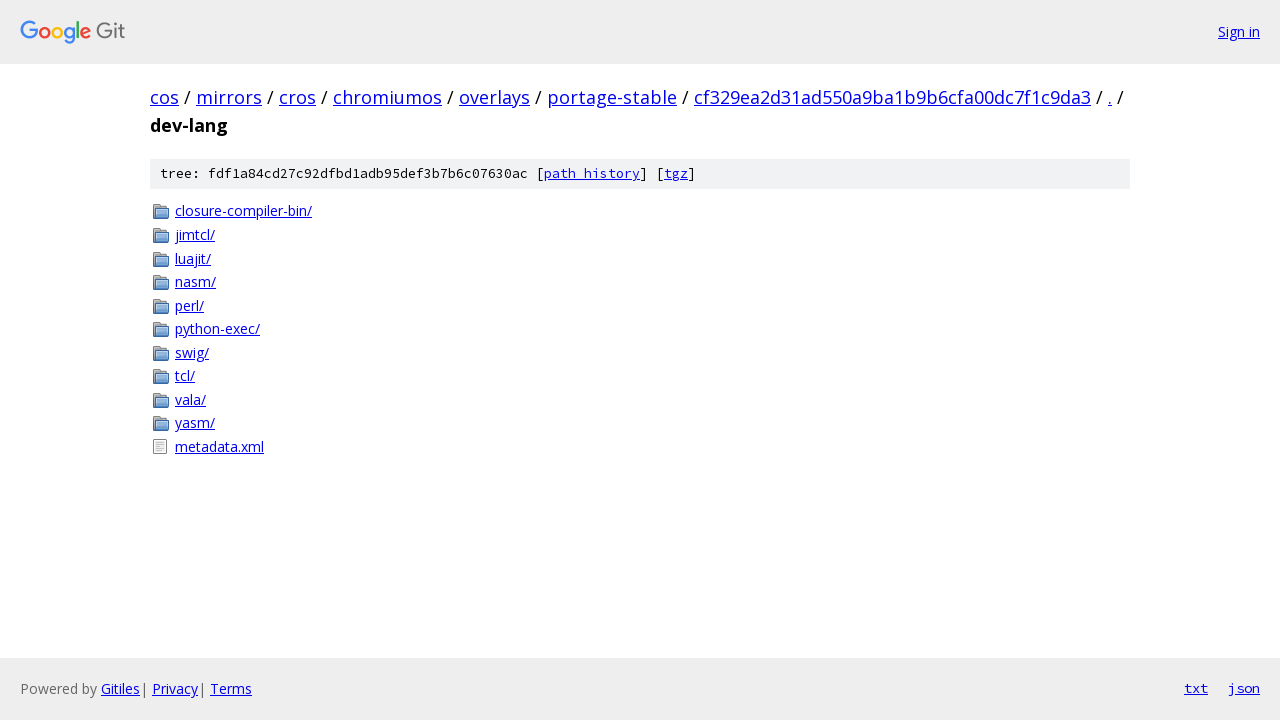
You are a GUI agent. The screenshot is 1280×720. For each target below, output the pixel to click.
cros (297, 97)
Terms (231, 688)
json (1244, 688)
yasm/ (195, 422)
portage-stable (612, 97)
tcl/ (185, 375)
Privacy (175, 688)
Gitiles (120, 688)
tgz (676, 173)
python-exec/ (217, 328)
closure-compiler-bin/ (243, 210)
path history (592, 173)
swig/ (192, 352)
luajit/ (193, 258)
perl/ (189, 305)
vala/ (190, 399)
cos (164, 97)
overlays (494, 97)
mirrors (229, 97)
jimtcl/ (195, 234)
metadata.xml (219, 446)
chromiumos (387, 97)
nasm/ (195, 281)
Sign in (1239, 31)
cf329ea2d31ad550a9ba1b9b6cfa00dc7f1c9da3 (892, 97)
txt (1196, 688)
